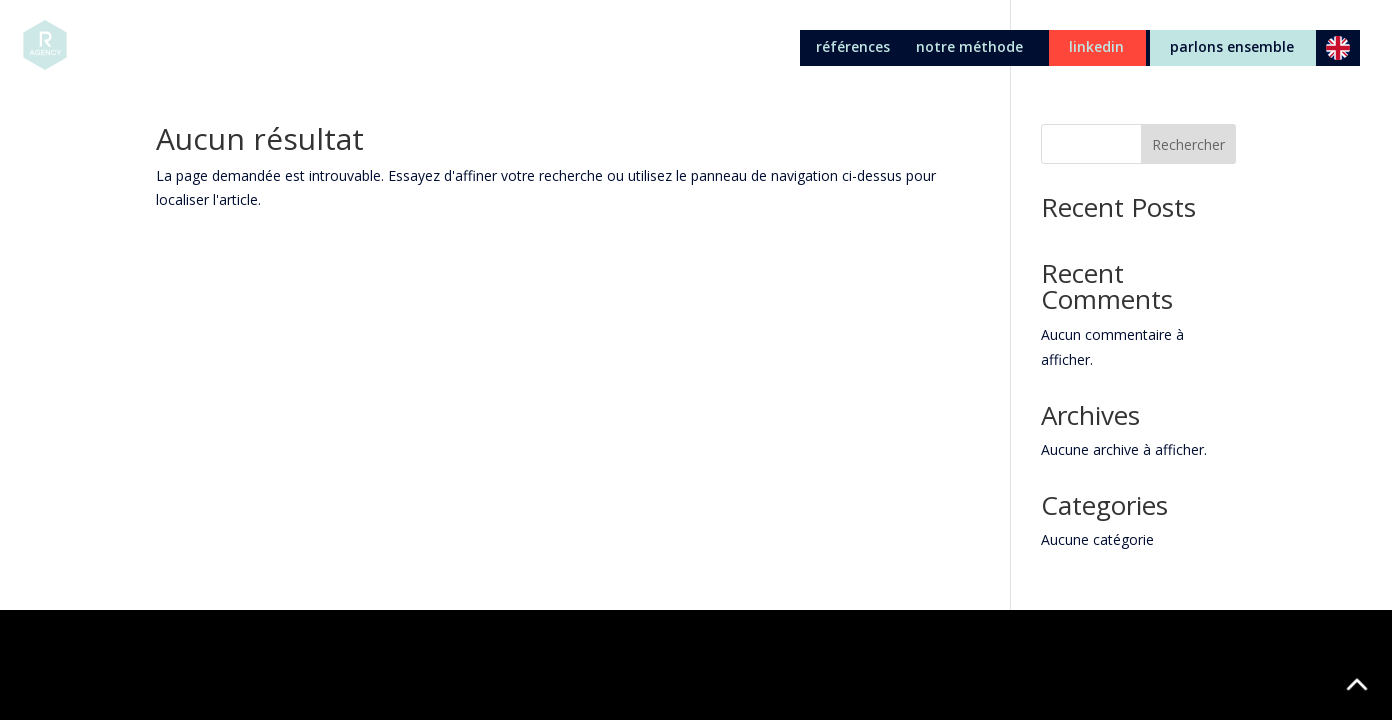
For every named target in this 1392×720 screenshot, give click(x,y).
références (853, 48)
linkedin (1096, 48)
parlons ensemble (1232, 48)
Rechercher (1188, 144)
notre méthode (969, 48)
